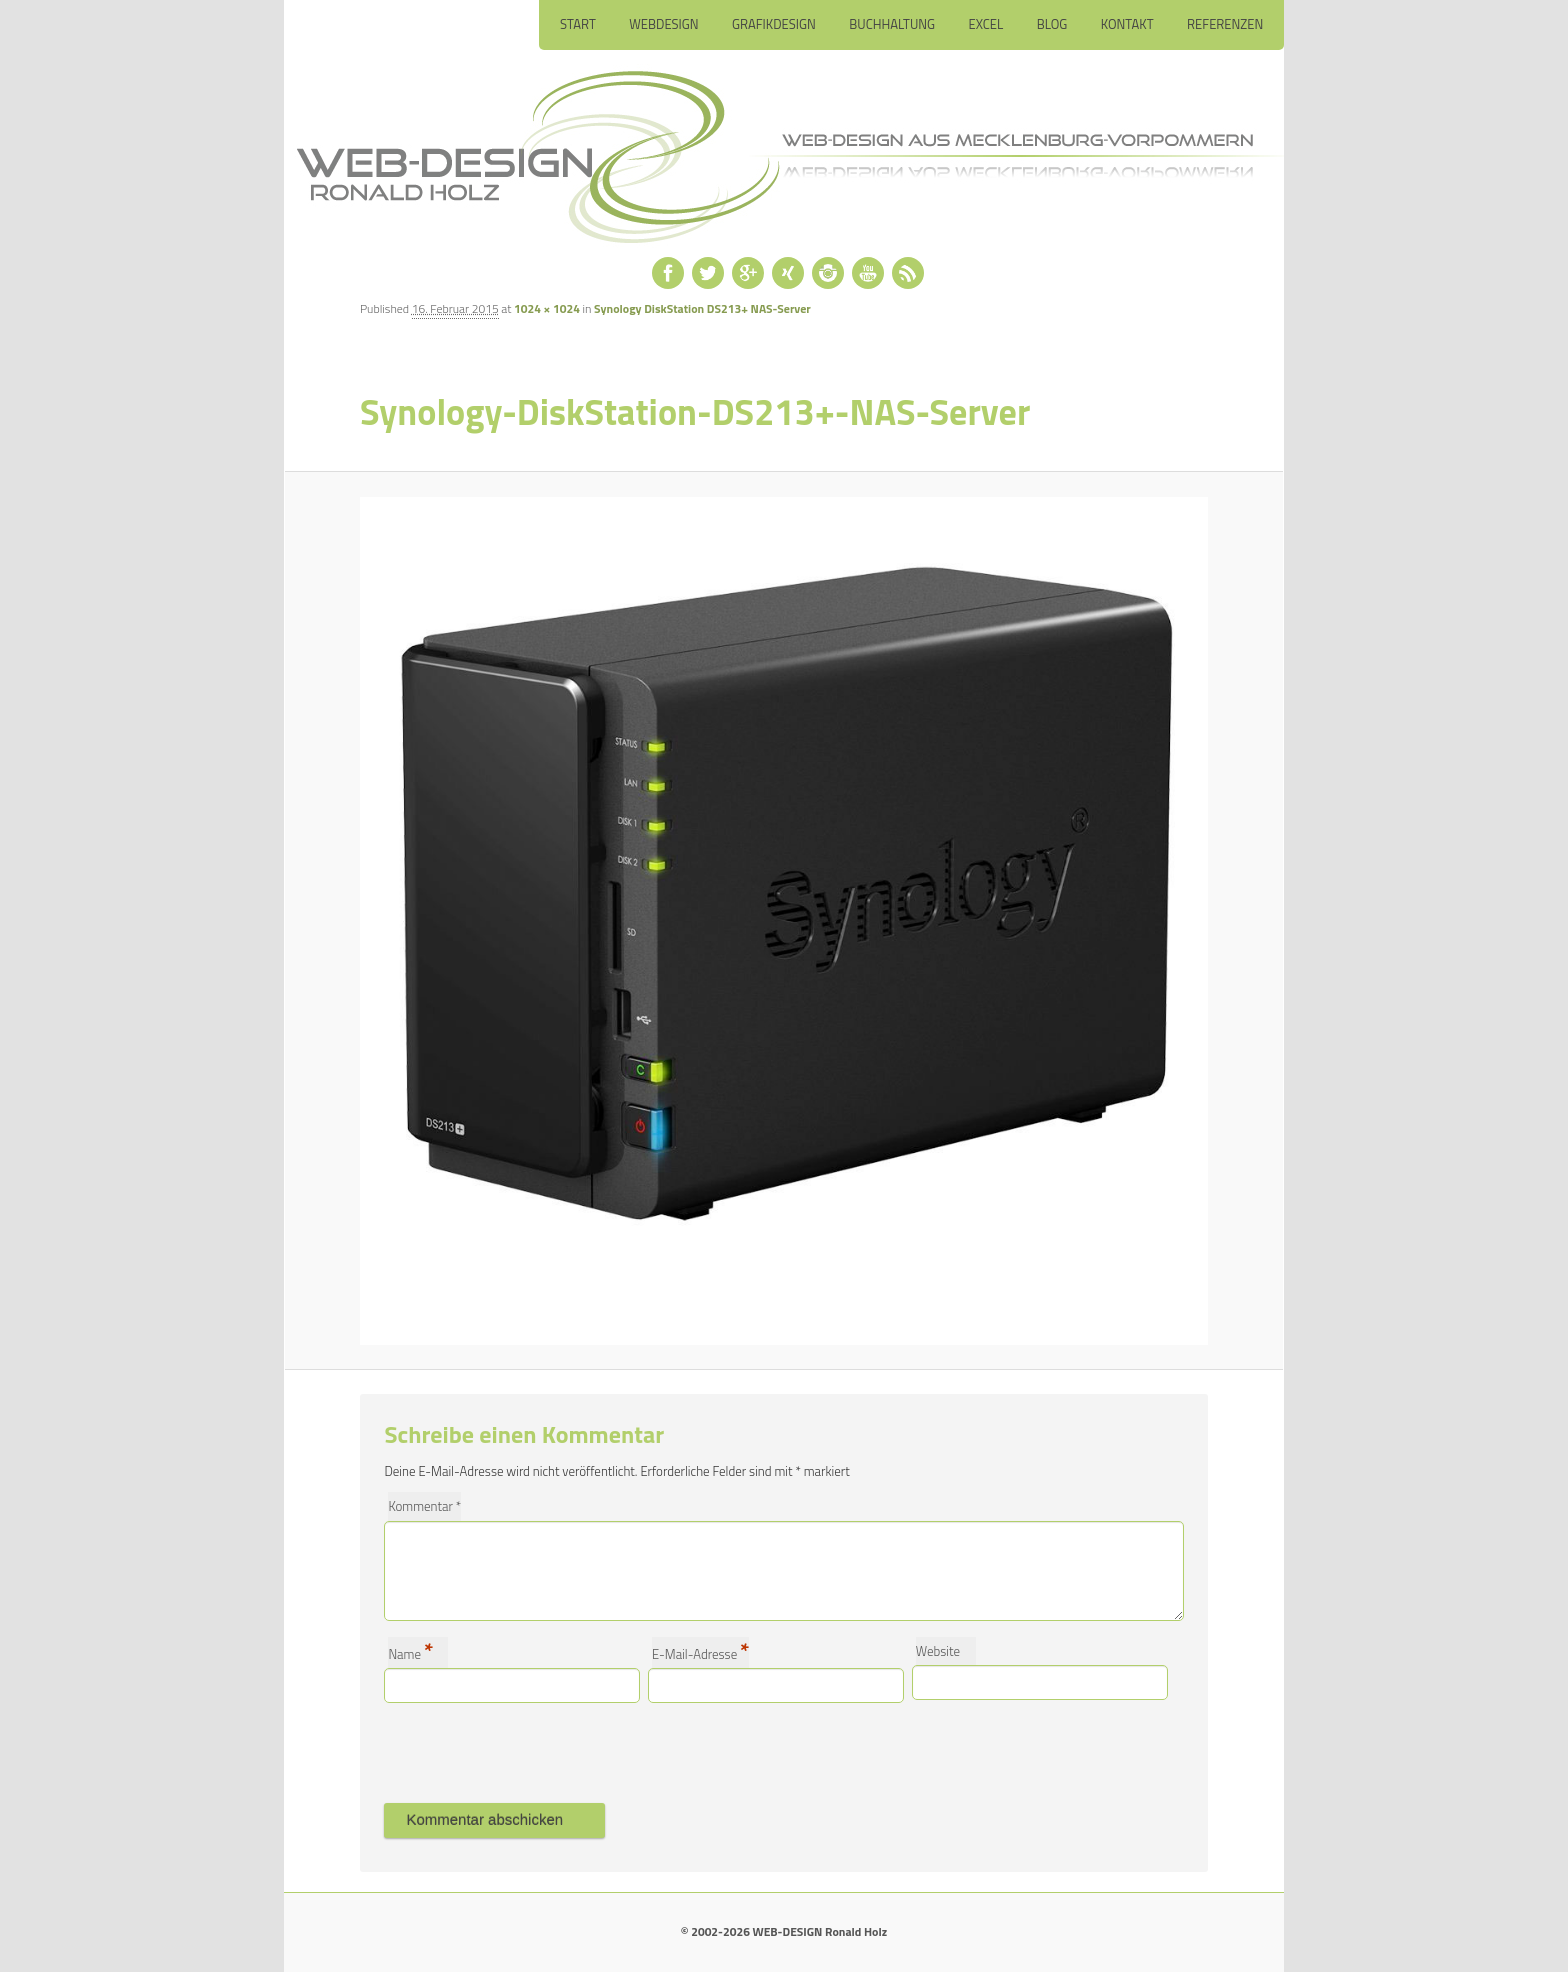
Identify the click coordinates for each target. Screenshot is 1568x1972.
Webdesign (663, 24)
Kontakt (1127, 24)
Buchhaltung (892, 24)
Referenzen (1225, 24)
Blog (1052, 24)
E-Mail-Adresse (700, 1652)
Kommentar (424, 1506)
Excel (986, 24)
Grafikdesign (774, 24)
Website (938, 1651)
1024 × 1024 (547, 308)
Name (410, 1652)
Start (578, 24)
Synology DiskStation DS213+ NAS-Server (702, 308)
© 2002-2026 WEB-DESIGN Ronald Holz (784, 1931)
